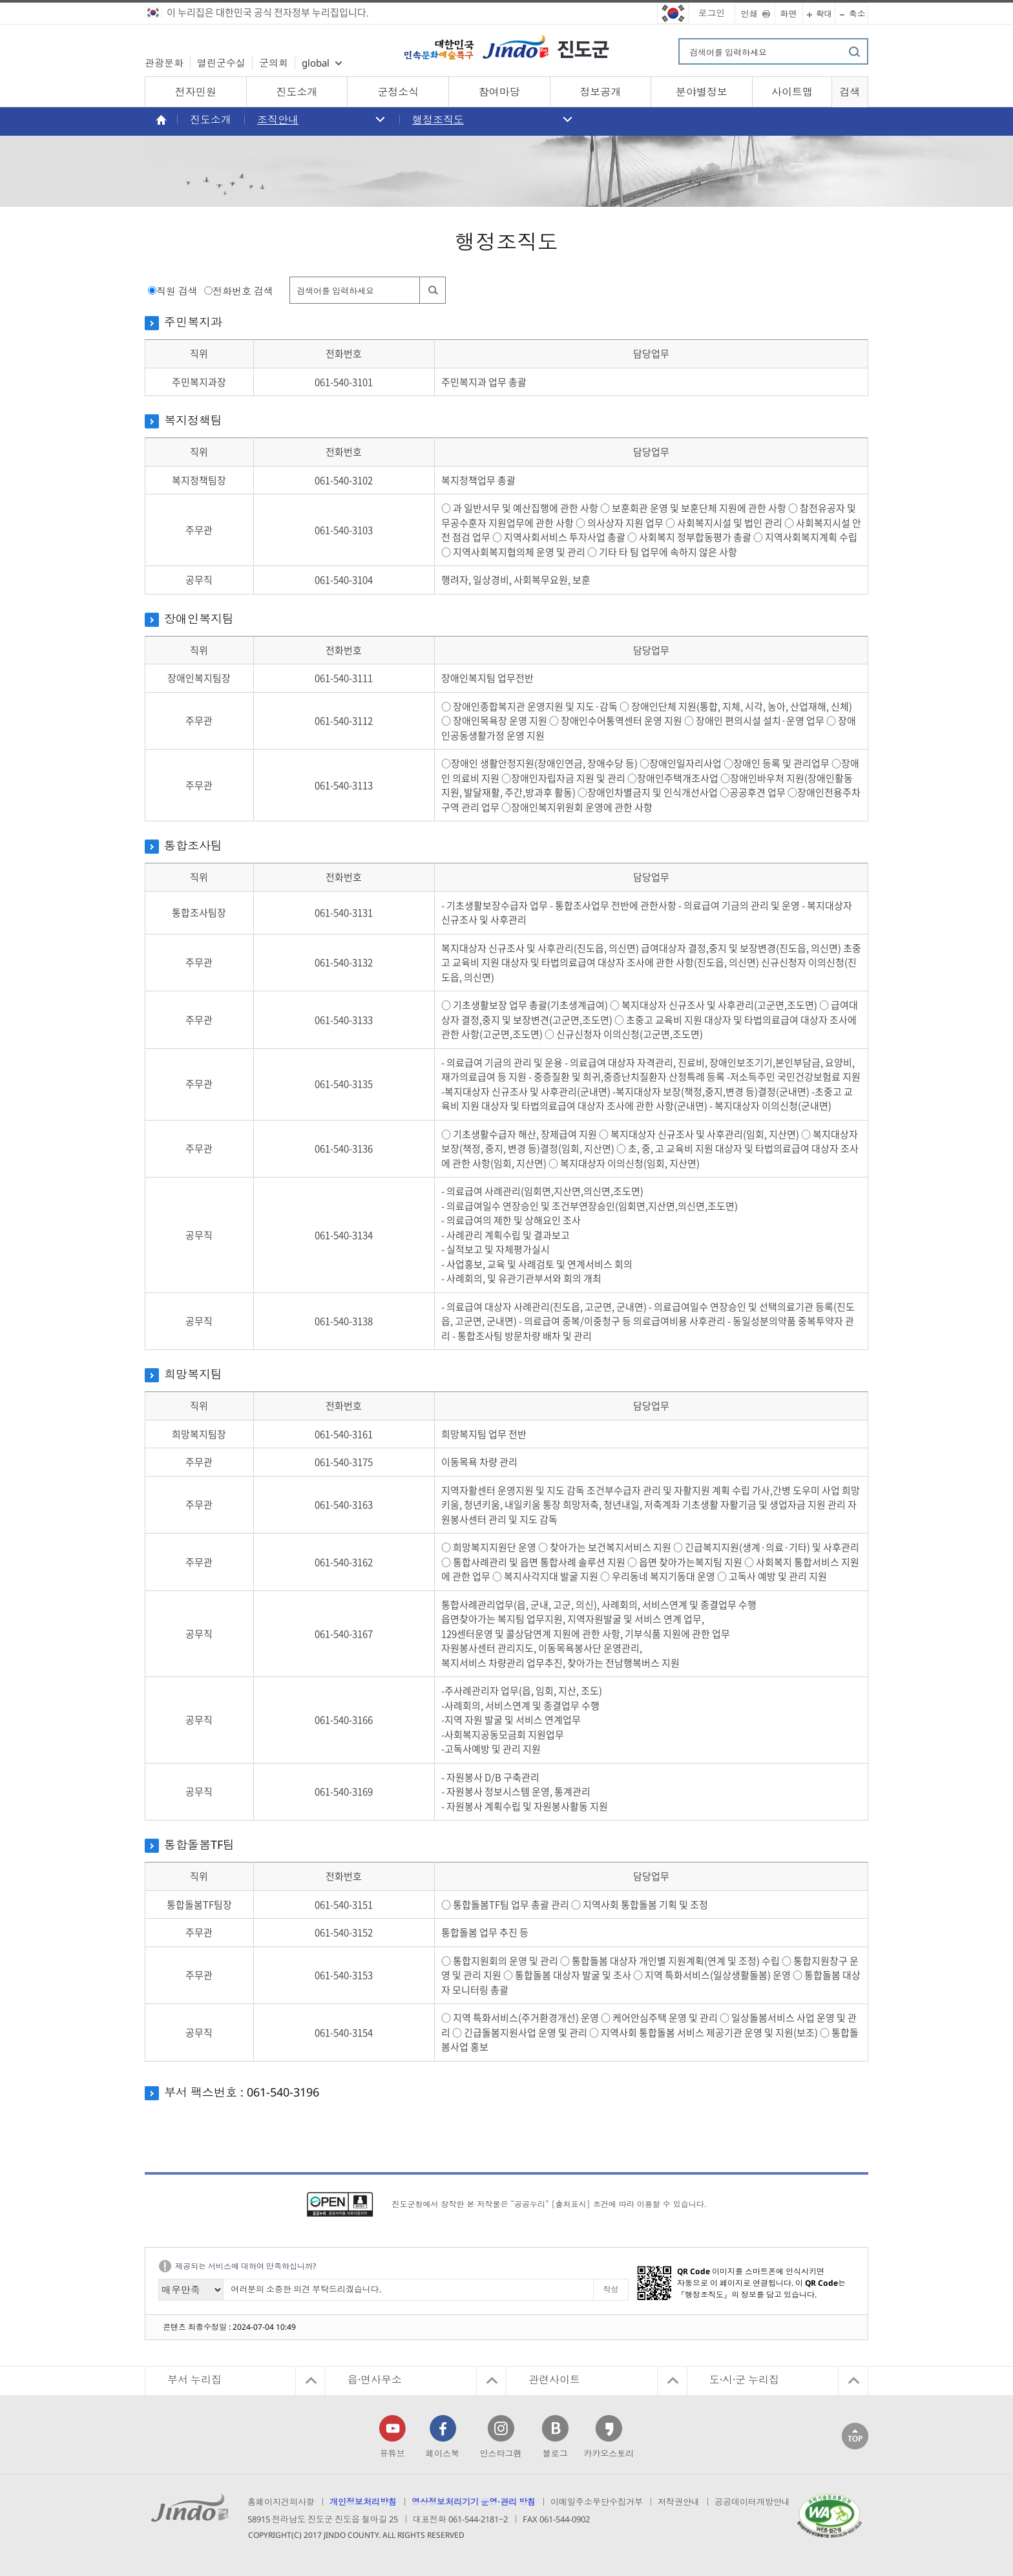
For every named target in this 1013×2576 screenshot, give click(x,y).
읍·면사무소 (375, 2379)
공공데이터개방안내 (752, 2501)
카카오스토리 (608, 2453)
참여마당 (499, 92)
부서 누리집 (194, 2379)
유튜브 (392, 2453)
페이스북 (442, 2453)
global (315, 62)
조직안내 (277, 119)
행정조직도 (438, 119)
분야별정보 (701, 92)
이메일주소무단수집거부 (596, 2501)
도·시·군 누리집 (744, 2379)
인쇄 (749, 13)
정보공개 (600, 92)
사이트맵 (792, 92)
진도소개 (296, 92)
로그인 (712, 12)
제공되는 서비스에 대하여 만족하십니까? (245, 2266)
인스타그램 (500, 2453)
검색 (849, 92)
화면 (788, 13)
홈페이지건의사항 (281, 2501)
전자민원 (195, 92)
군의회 (273, 62)
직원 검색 (177, 290)
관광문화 (164, 62)
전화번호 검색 (243, 290)
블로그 (555, 2453)
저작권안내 (679, 2501)
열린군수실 (221, 62)
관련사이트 (554, 2379)
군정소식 (398, 92)
